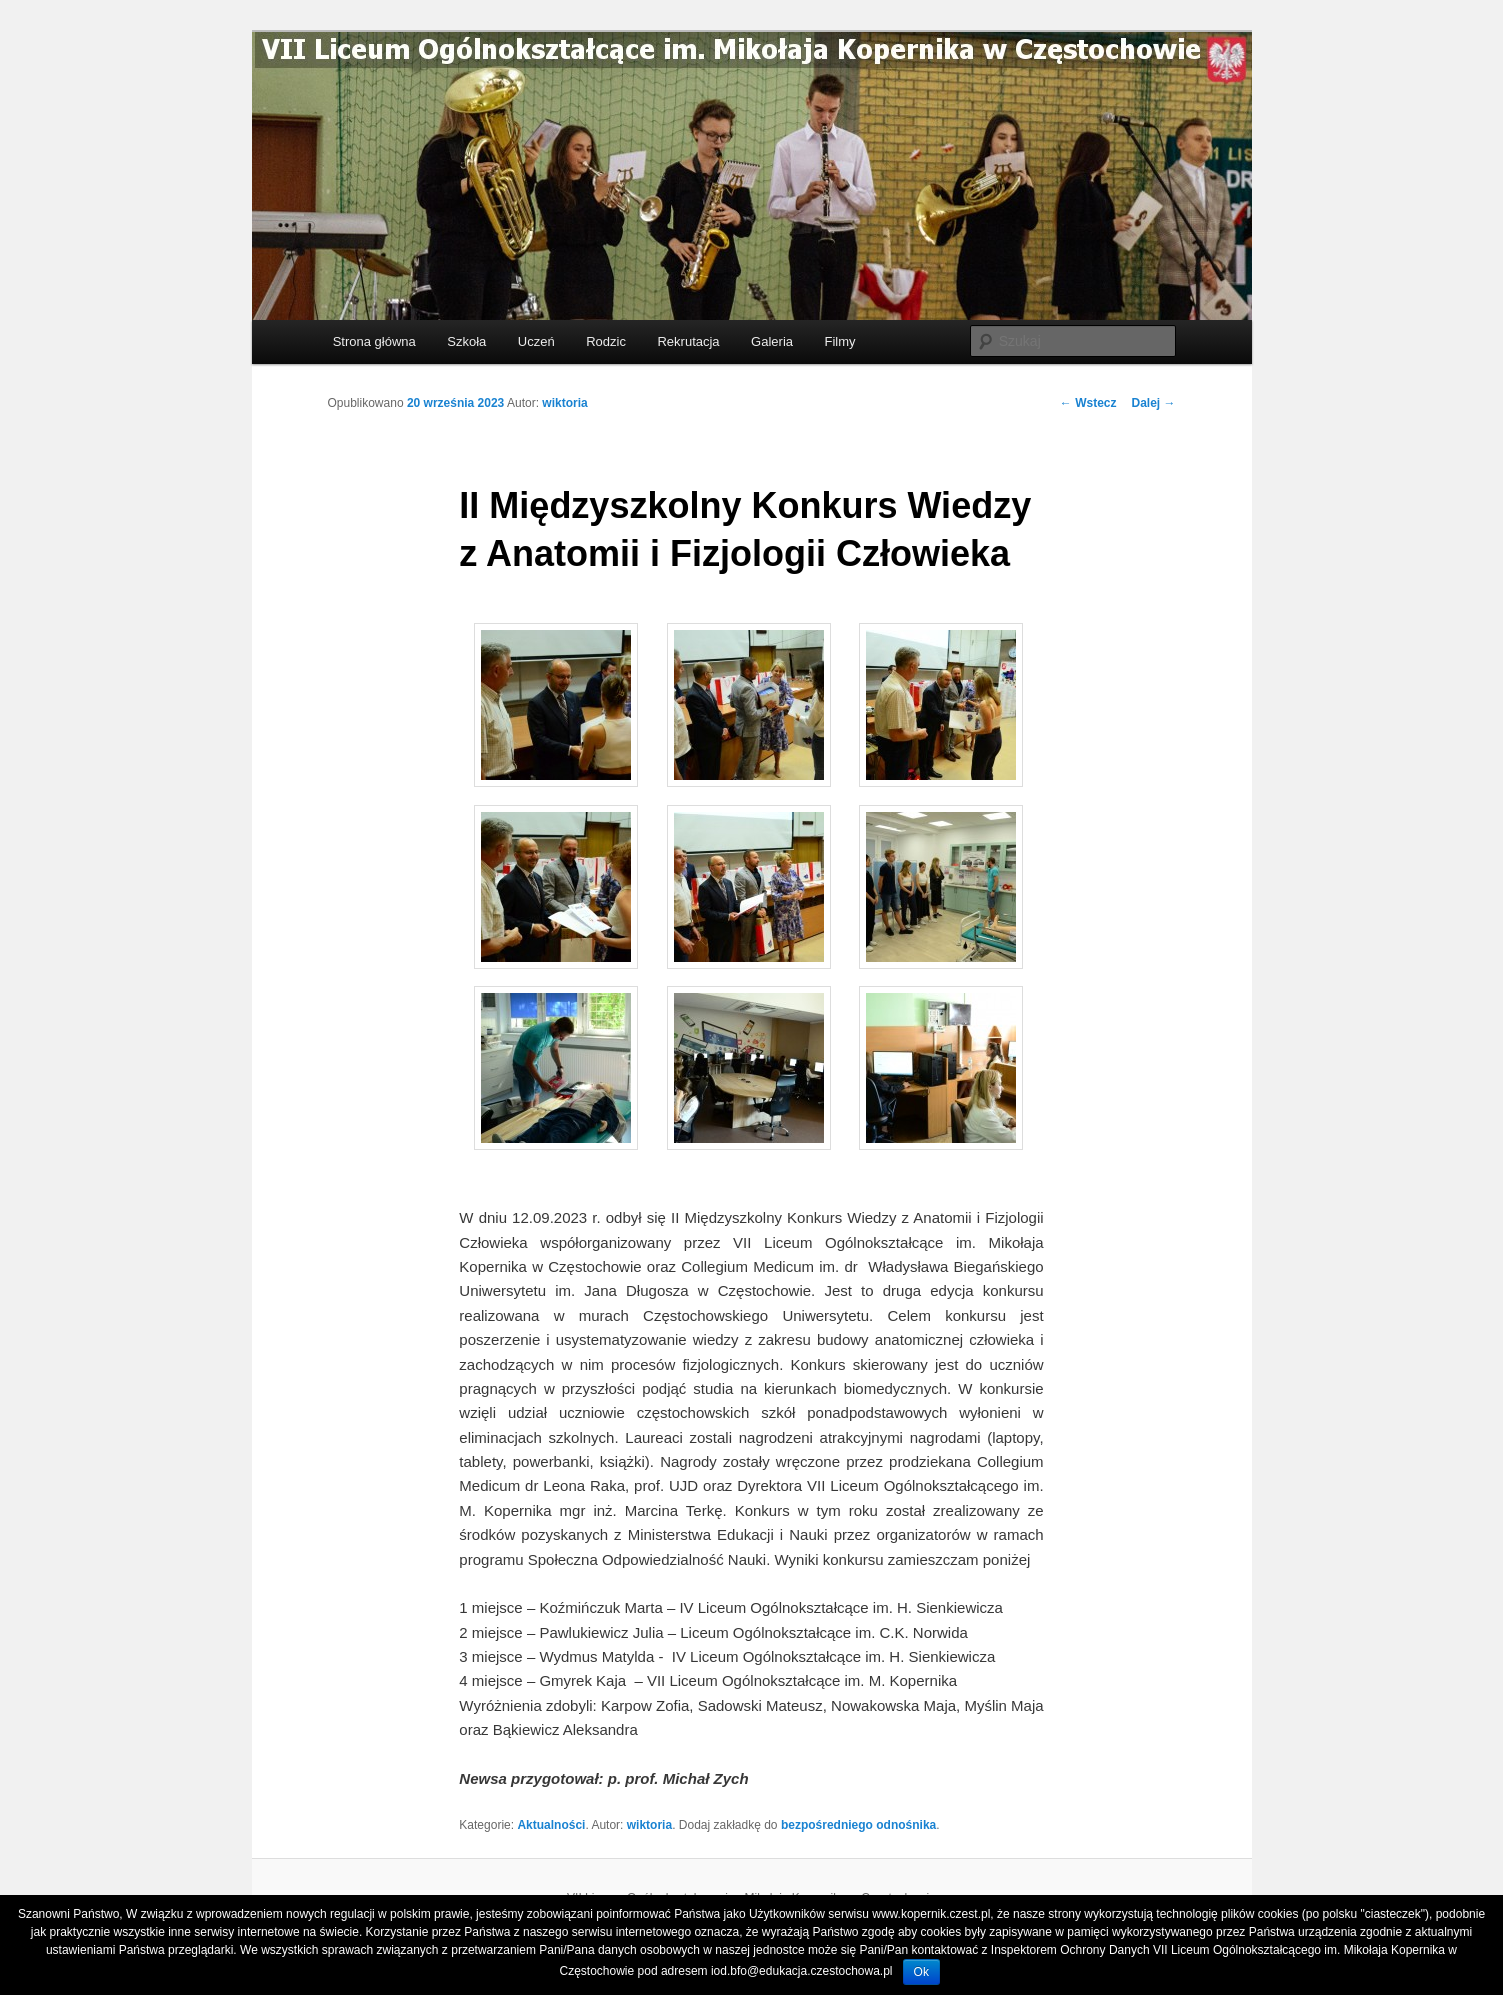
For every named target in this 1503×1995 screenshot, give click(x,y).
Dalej (1153, 403)
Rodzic (606, 341)
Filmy (840, 341)
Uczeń (536, 341)
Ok (921, 1972)
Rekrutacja (688, 341)
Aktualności (551, 1825)
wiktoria (564, 403)
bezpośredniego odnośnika (858, 1825)
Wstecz (1088, 403)
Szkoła (466, 341)
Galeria (772, 341)
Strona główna (374, 341)
